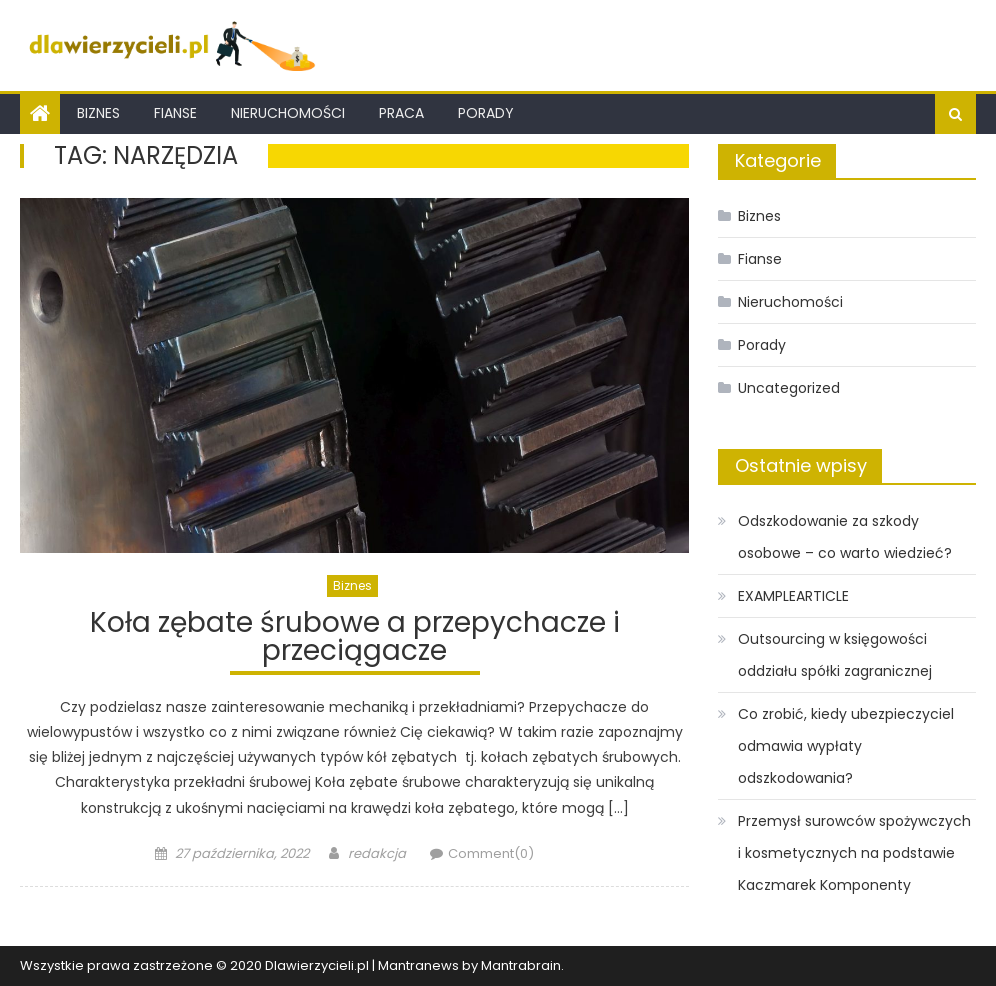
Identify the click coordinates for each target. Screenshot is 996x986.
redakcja (377, 853)
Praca (401, 113)
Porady (486, 113)
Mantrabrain (521, 965)
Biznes (98, 113)
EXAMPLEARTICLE (793, 596)
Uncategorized (789, 388)
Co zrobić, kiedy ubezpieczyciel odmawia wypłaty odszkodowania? (846, 746)
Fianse (175, 113)
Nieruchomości (288, 113)
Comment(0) (491, 853)
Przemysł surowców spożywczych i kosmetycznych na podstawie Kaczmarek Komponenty (854, 853)
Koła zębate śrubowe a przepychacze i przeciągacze (355, 639)
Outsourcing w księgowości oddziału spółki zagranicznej (835, 655)
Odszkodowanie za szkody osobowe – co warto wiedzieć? (845, 537)
